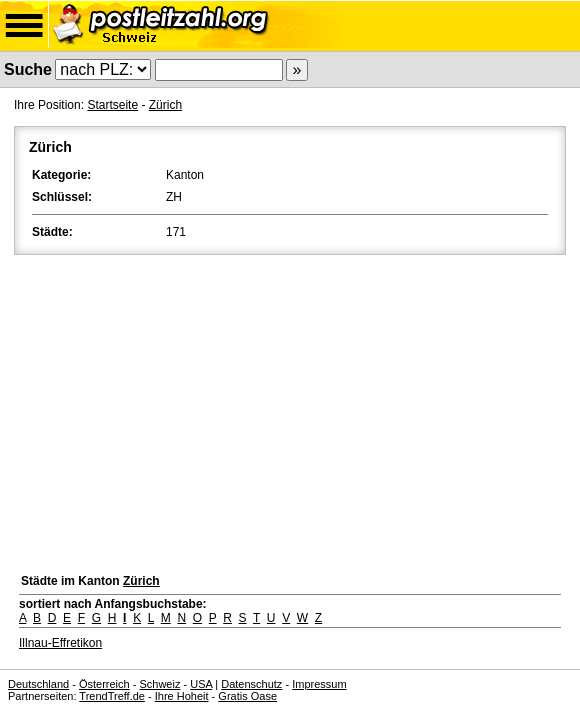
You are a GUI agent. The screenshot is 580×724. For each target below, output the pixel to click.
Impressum (319, 684)
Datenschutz (251, 684)
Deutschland (38, 684)
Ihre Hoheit (182, 696)
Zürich (165, 105)
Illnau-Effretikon (60, 643)
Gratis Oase (247, 696)
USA (201, 684)
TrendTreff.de (112, 696)
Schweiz (159, 684)
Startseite (112, 105)
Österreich (104, 684)
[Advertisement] (290, 409)
